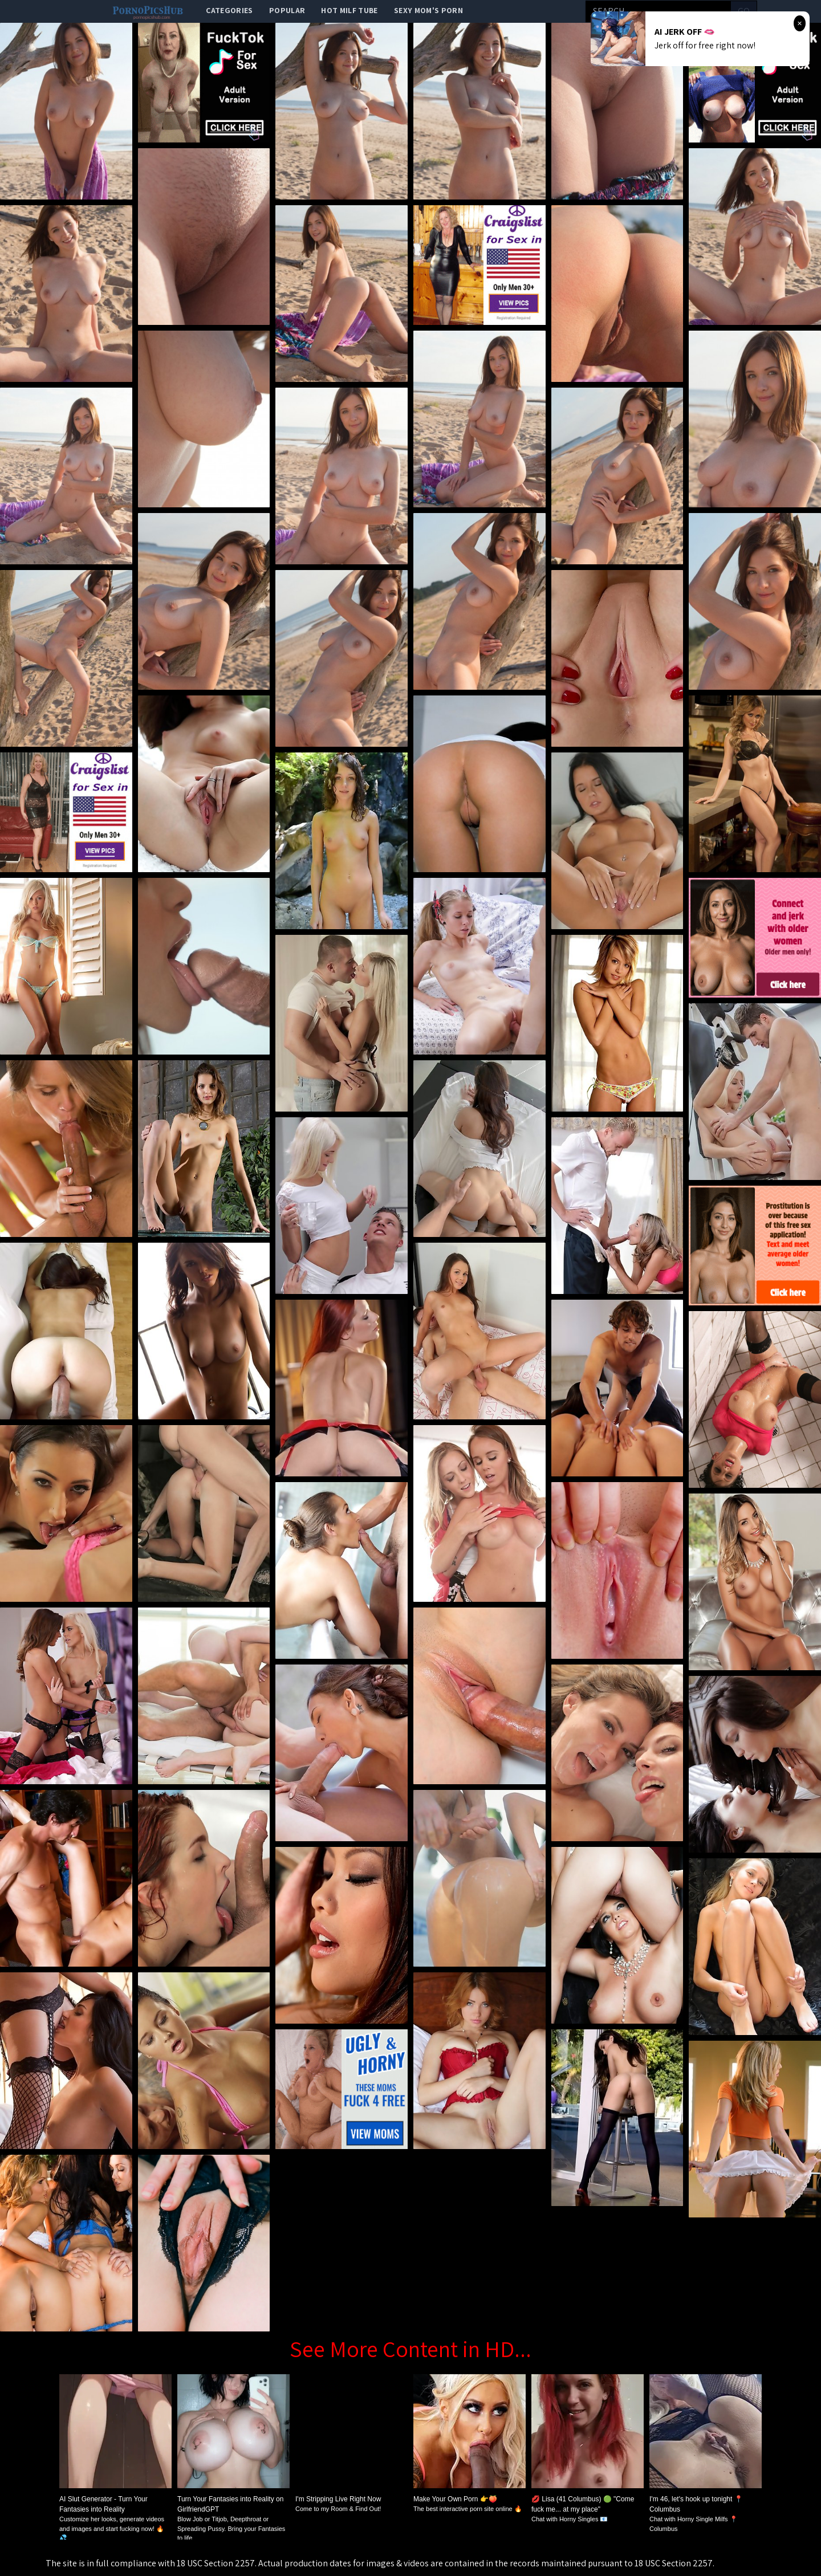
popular (287, 10)
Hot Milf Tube (349, 10)
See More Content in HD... (410, 2348)
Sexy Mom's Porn (428, 10)
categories (229, 10)
